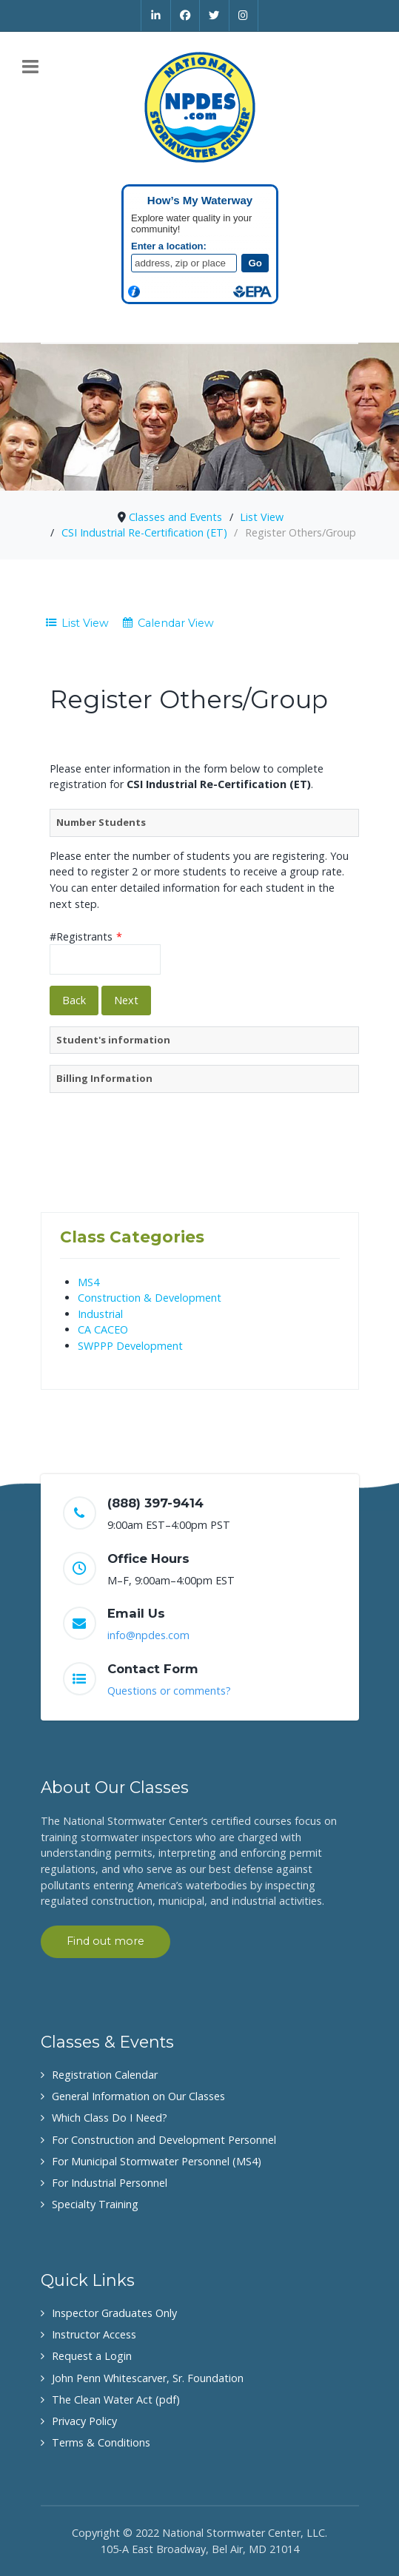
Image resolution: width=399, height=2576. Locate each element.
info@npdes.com (148, 1635)
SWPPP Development (130, 1346)
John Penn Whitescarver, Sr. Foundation (148, 2378)
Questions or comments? (169, 1691)
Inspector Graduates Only (114, 2313)
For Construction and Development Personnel (164, 2140)
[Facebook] (186, 15)
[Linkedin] (156, 15)
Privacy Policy (84, 2421)
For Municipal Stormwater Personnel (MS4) (156, 2161)
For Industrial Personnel (109, 2183)
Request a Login (92, 2356)
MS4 (88, 1282)
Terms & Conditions (101, 2442)
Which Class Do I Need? (109, 2118)
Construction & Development (149, 1298)
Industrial (100, 1314)
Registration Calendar (105, 2075)
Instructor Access (94, 2334)
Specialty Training (95, 2204)
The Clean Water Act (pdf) (116, 2399)
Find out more (105, 1941)
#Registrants (86, 936)
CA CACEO (103, 1329)
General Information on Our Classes (138, 2096)
